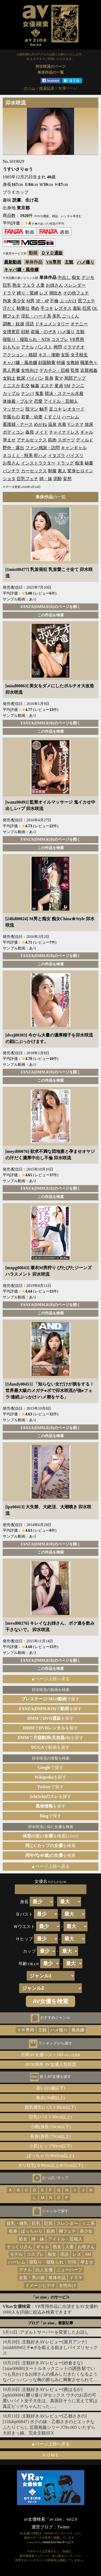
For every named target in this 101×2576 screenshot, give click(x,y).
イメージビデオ (40, 2285)
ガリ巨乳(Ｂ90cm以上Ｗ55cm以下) (50, 2165)
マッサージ (13, 409)
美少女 (18, 300)
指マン (31, 409)
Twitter (63, 2527)
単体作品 (57, 2277)
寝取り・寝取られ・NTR (26, 339)
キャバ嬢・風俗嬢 (21, 269)
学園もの (11, 417)
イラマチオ (74, 347)
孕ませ (9, 440)
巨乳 (7, 285)
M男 (30, 300)
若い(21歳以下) (50, 2088)
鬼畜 (39, 393)
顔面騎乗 (46, 362)
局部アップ (75, 378)
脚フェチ (11, 316)
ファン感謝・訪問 (42, 447)
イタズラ (56, 455)
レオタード (74, 409)
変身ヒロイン (80, 471)
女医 (65, 354)
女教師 (72, 362)
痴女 (76, 277)
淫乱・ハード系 (36, 316)
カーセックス (34, 471)
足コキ (55, 409)
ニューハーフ (69, 2270)
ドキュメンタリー (52, 324)
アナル (27, 347)
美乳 (56, 316)
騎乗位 (23, 308)
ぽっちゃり (32, 2231)
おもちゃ (11, 347)
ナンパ (27, 393)
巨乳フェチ (27, 478)
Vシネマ (75, 424)
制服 (52, 471)
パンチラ (11, 471)
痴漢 (79, 463)
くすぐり (52, 417)
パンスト (43, 347)
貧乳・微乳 (17, 2223)
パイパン (35, 378)
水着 (62, 424)
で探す (50, 1699)
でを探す (50, 1708)
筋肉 (52, 440)
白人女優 (44, 2270)
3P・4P (42, 300)
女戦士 (9, 378)
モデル (16, 2254)
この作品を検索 (50, 615)
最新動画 (12, 262)
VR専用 (53, 262)
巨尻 (86, 308)
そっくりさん (19, 2246)
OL (95, 308)
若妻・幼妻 (32, 417)
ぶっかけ (68, 300)
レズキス (63, 308)
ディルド (84, 440)
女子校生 (79, 354)
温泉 (52, 424)
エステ (46, 385)
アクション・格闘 (20, 354)
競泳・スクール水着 (64, 393)
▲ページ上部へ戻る (50, 1678)
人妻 (40, 285)
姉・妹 (45, 478)
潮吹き (55, 293)
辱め (35, 308)
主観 (69, 262)
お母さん (11, 463)
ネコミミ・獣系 (18, 455)
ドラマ (9, 293)
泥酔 (57, 478)
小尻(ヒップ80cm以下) (50, 2146)
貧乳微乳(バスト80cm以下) (50, 2107)
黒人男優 (11, 370)
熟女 (16, 285)
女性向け (29, 370)
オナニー (79, 324)
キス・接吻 (49, 354)
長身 (49, 378)
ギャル (86, 432)
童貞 (58, 385)
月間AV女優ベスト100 (50, 2054)
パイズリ (74, 455)
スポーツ (66, 440)
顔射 (25, 331)
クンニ (77, 385)
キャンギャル (74, 447)
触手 (43, 409)
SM (67, 385)
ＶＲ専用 (25, 2030)
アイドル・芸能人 (61, 401)
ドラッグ (65, 463)
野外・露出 (13, 447)
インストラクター (38, 463)
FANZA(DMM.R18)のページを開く (50, 607)
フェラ (28, 285)
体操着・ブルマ (18, 401)
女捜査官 (11, 331)
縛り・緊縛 (27, 293)
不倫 (54, 300)
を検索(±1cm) (50, 1836)
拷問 (57, 347)
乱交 (25, 385)
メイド (41, 432)
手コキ (46, 308)
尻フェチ (86, 300)
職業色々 (88, 362)
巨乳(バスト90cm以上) (50, 2117)
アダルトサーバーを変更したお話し (54, 2332)
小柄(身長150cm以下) (50, 2126)
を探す (50, 1777)
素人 (62, 471)
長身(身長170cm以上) (50, 2136)
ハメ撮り (85, 262)
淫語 (29, 324)
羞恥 (77, 308)
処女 (23, 2239)
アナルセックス (32, 440)
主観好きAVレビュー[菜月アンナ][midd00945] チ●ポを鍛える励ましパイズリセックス (50, 2347)
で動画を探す (50, 1747)
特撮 (61, 362)
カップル (11, 393)
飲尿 (21, 378)
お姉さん (54, 285)
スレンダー (75, 285)
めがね (40, 424)
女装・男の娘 (32, 2277)
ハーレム (70, 417)
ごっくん (70, 316)
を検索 (50, 1845)
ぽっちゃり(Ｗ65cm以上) (50, 2155)
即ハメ (40, 455)
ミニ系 (88, 2223)
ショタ (9, 478)
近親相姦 (88, 370)
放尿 (89, 424)
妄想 (67, 478)
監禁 (75, 370)
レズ (43, 293)
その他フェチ (76, 293)
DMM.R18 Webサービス (58, 2542)
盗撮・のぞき (44, 331)
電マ (58, 378)
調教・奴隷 (13, 324)
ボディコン (13, 432)
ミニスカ (11, 385)
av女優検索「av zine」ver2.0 (50, 2519)
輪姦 (35, 385)
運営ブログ (42, 2527)
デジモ (87, 277)
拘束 (7, 300)
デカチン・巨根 (54, 370)
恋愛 (38, 401)
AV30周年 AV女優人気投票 (50, 2064)
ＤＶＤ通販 (52, 253)
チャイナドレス (64, 432)
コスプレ (59, 339)
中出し (64, 277)
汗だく (9, 308)
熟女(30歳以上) (50, 2097)
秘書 (89, 463)
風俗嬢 (77, 2030)
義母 (29, 432)
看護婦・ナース (18, 424)
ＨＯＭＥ (50, 2455)
